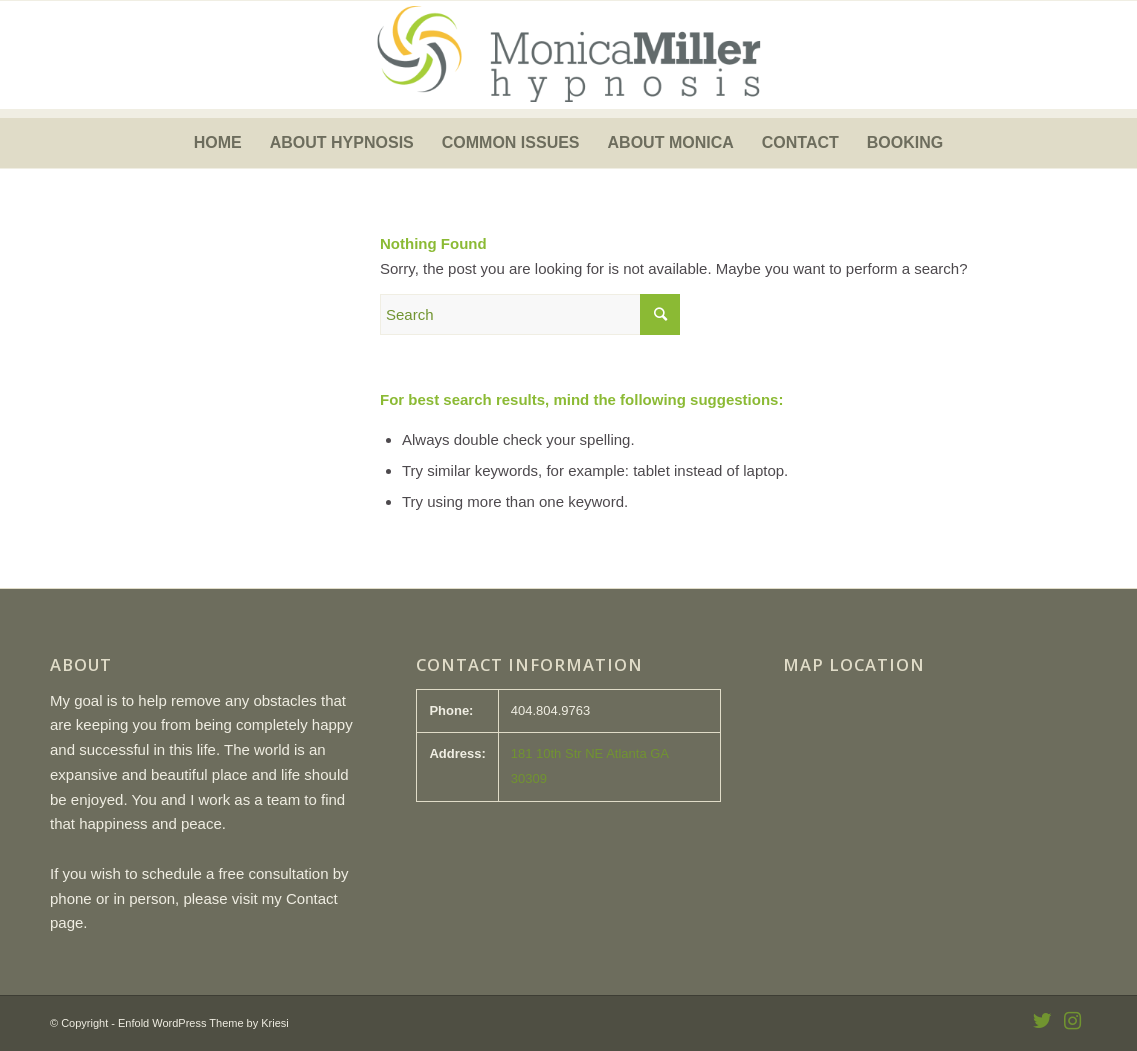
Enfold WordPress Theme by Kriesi (203, 1023)
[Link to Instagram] (1072, 1021)
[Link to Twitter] (1042, 1021)
